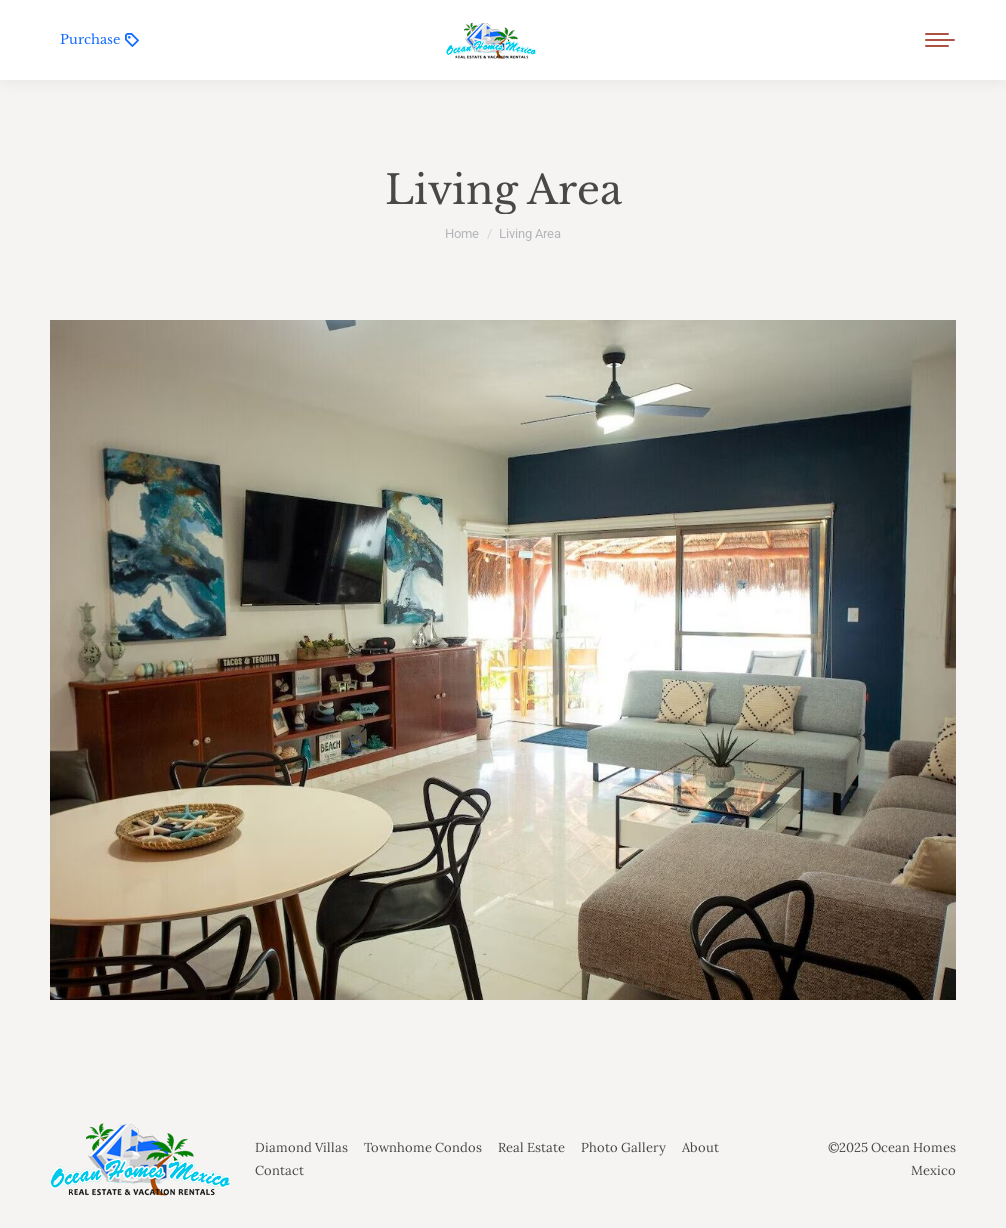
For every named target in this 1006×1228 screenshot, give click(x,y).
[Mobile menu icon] (940, 40)
